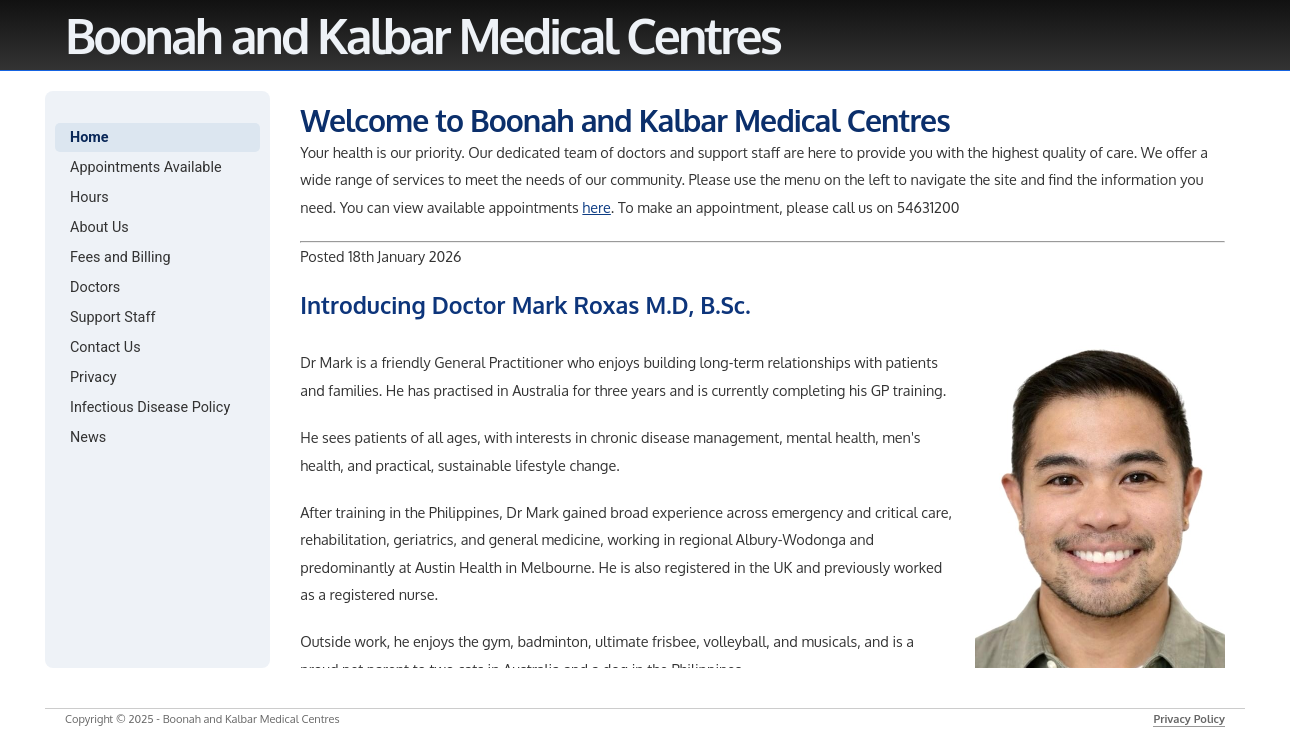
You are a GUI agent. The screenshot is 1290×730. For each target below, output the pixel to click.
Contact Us (105, 347)
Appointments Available (146, 167)
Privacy (93, 377)
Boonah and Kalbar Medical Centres (422, 35)
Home (89, 137)
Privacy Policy (1189, 719)
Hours (89, 197)
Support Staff (112, 317)
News (88, 437)
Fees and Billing (120, 257)
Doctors (95, 287)
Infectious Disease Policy (150, 407)
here (596, 207)
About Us (99, 227)
